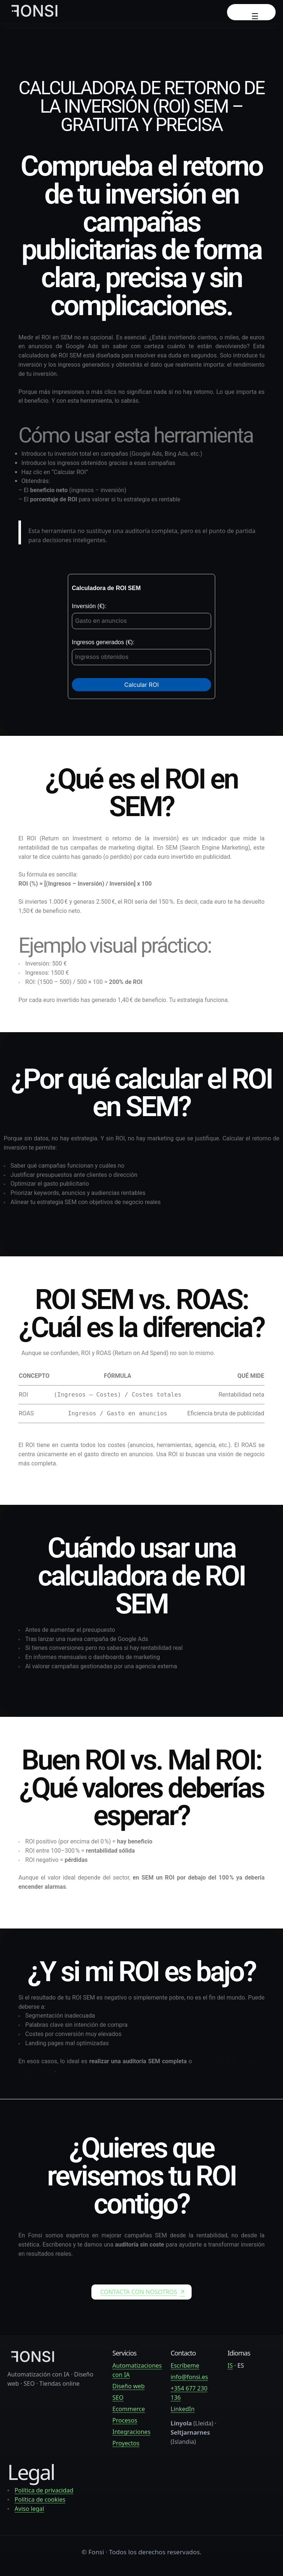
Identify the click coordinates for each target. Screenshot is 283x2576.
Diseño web (128, 2386)
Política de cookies (40, 2499)
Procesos (124, 2420)
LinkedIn (183, 2409)
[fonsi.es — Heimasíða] (33, 2362)
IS (230, 2365)
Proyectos (125, 2443)
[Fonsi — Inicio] (35, 12)
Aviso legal (29, 2509)
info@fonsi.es (189, 2377)
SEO (117, 2397)
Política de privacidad (44, 2490)
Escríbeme (185, 2365)
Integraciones (131, 2432)
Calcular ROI (141, 684)
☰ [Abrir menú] (255, 15)
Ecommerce (128, 2409)
